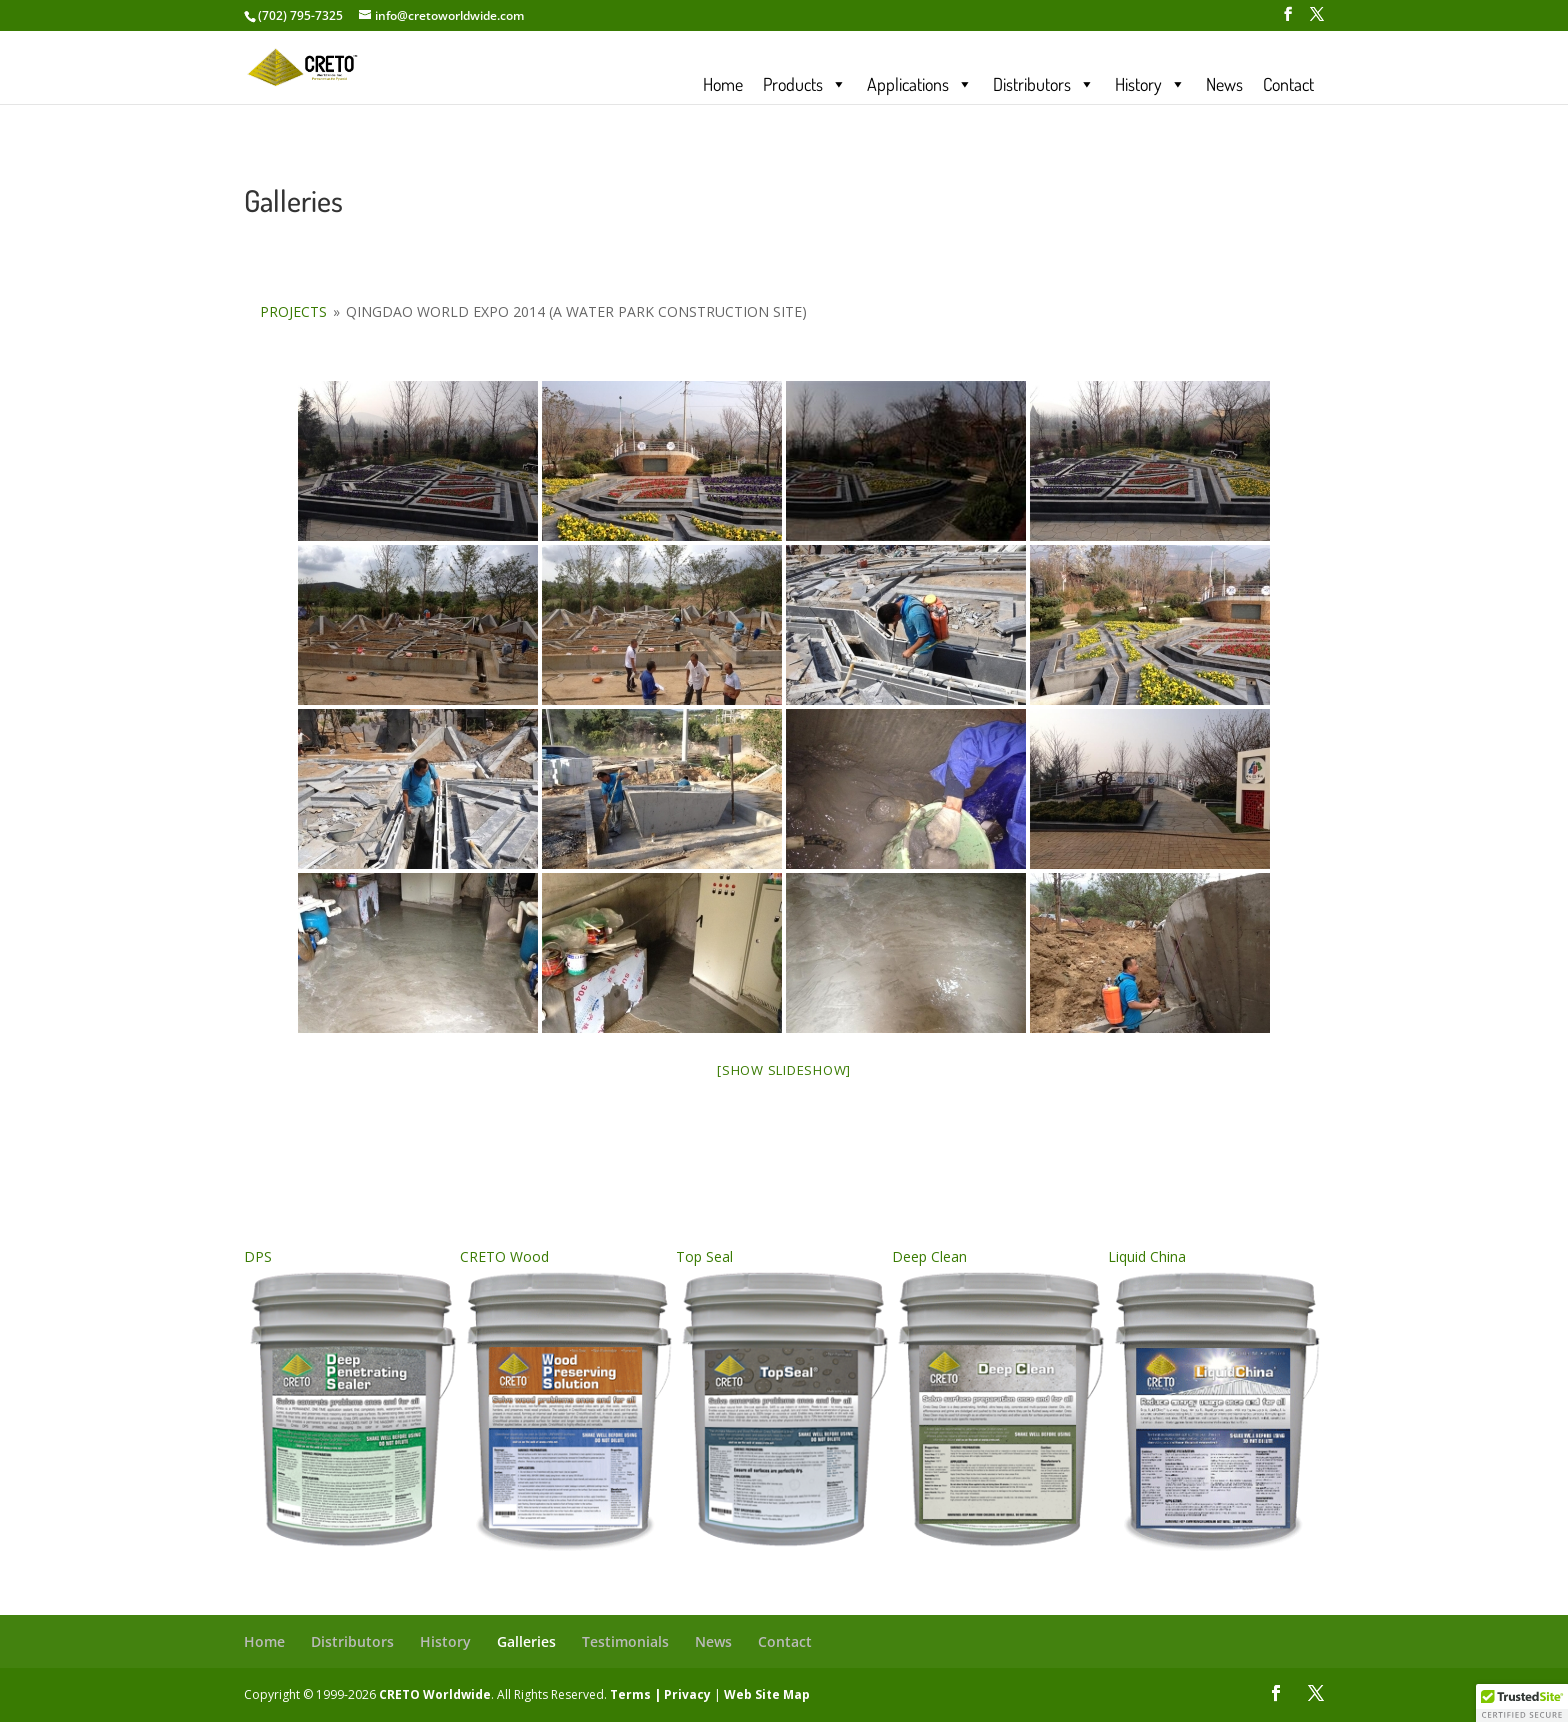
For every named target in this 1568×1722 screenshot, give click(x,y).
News (1224, 84)
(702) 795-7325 (300, 15)
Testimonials (625, 1641)
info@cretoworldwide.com (449, 15)
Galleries (526, 1641)
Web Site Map (767, 1694)
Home (723, 84)
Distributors (1044, 84)
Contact (1288, 84)
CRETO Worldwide (435, 1694)
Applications (920, 84)
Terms (630, 1694)
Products (805, 84)
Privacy (687, 1694)
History (1150, 84)
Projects (293, 311)
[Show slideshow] (784, 1070)
